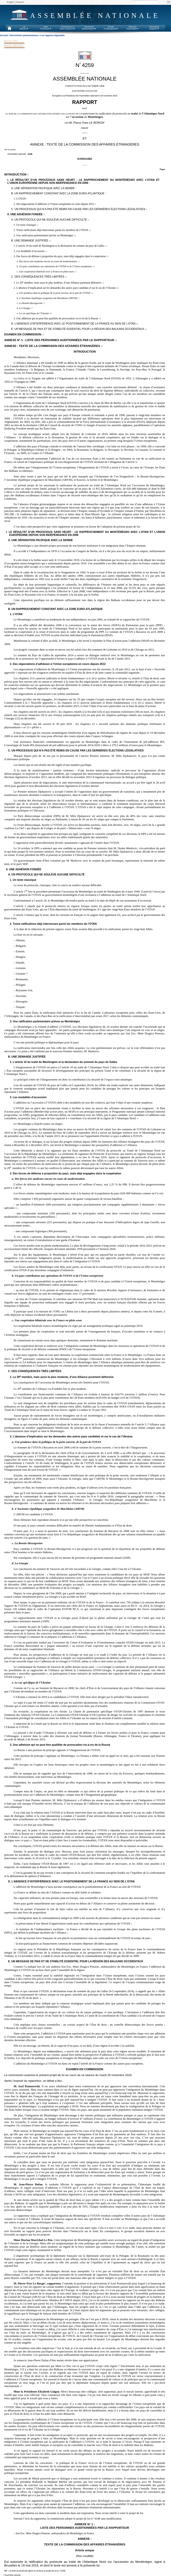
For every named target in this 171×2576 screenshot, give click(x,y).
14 (93, 266)
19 (99, 318)
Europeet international (111, 28)
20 (136, 324)
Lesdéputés (24, 28)
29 (115, 340)
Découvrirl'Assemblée (133, 28)
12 (74, 235)
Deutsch (20, 2)
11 (44, 214)
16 (117, 288)
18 (50, 313)
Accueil (4, 35)
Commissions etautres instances (67, 28)
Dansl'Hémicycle (45, 28)
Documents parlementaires (24, 35)
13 (45, 251)
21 (145, 329)
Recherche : (134, 2)
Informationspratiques (154, 28)
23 (42, 334)
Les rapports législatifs (52, 35)
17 (78, 298)
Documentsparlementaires (89, 28)
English (10, 2)
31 (101, 346)
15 (75, 271)
